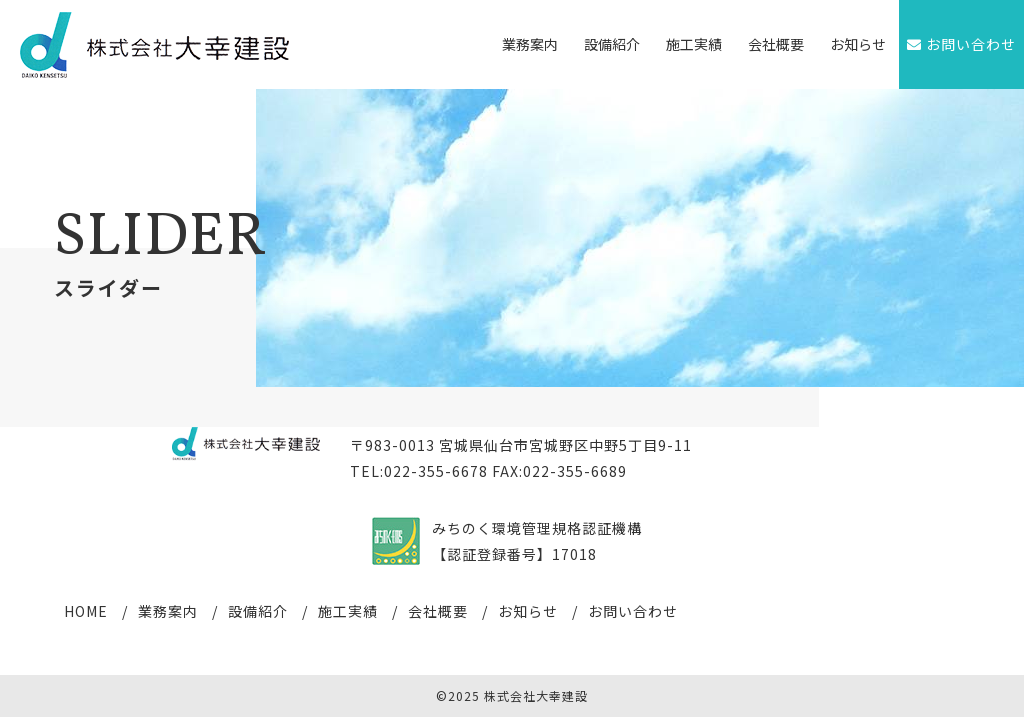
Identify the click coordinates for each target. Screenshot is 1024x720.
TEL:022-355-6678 (419, 471)
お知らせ (858, 44)
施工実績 (694, 44)
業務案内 (530, 44)
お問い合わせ (633, 611)
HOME (86, 611)
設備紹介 (612, 44)
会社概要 (776, 44)
